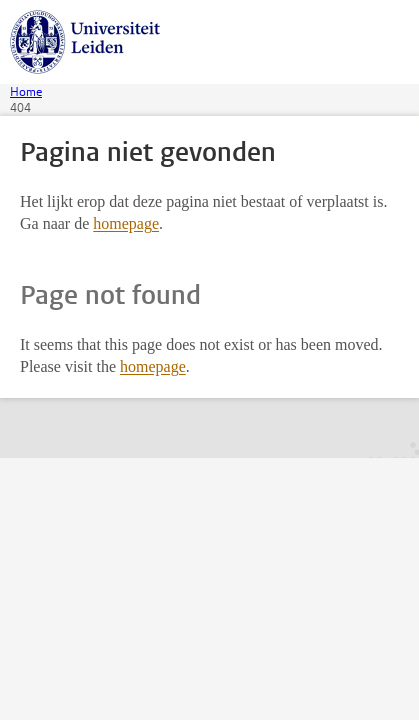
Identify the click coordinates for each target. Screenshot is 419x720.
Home (26, 92)
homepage (126, 223)
